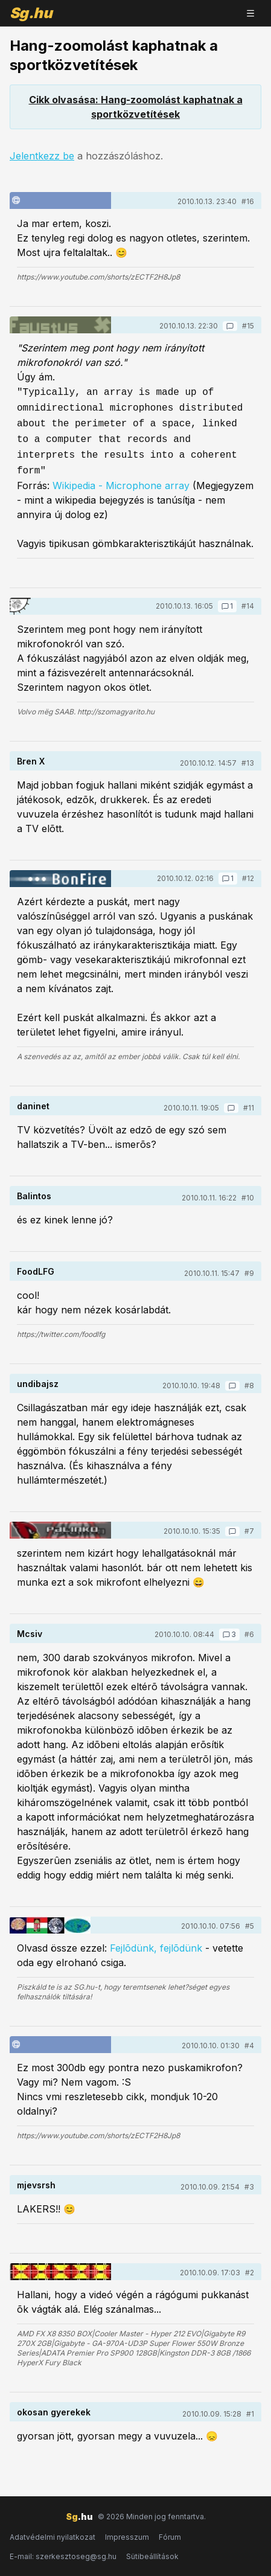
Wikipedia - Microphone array (121, 485)
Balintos (34, 1196)
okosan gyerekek (54, 2412)
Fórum (170, 2537)
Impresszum (127, 2537)
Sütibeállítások (152, 2556)
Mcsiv (29, 1634)
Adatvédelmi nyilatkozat (52, 2537)
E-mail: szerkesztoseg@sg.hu (63, 2556)
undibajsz (38, 1384)
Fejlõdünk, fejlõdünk (156, 1948)
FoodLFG (35, 1271)
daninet (33, 1106)
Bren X (31, 761)
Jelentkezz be (42, 156)
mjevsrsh (36, 2185)
